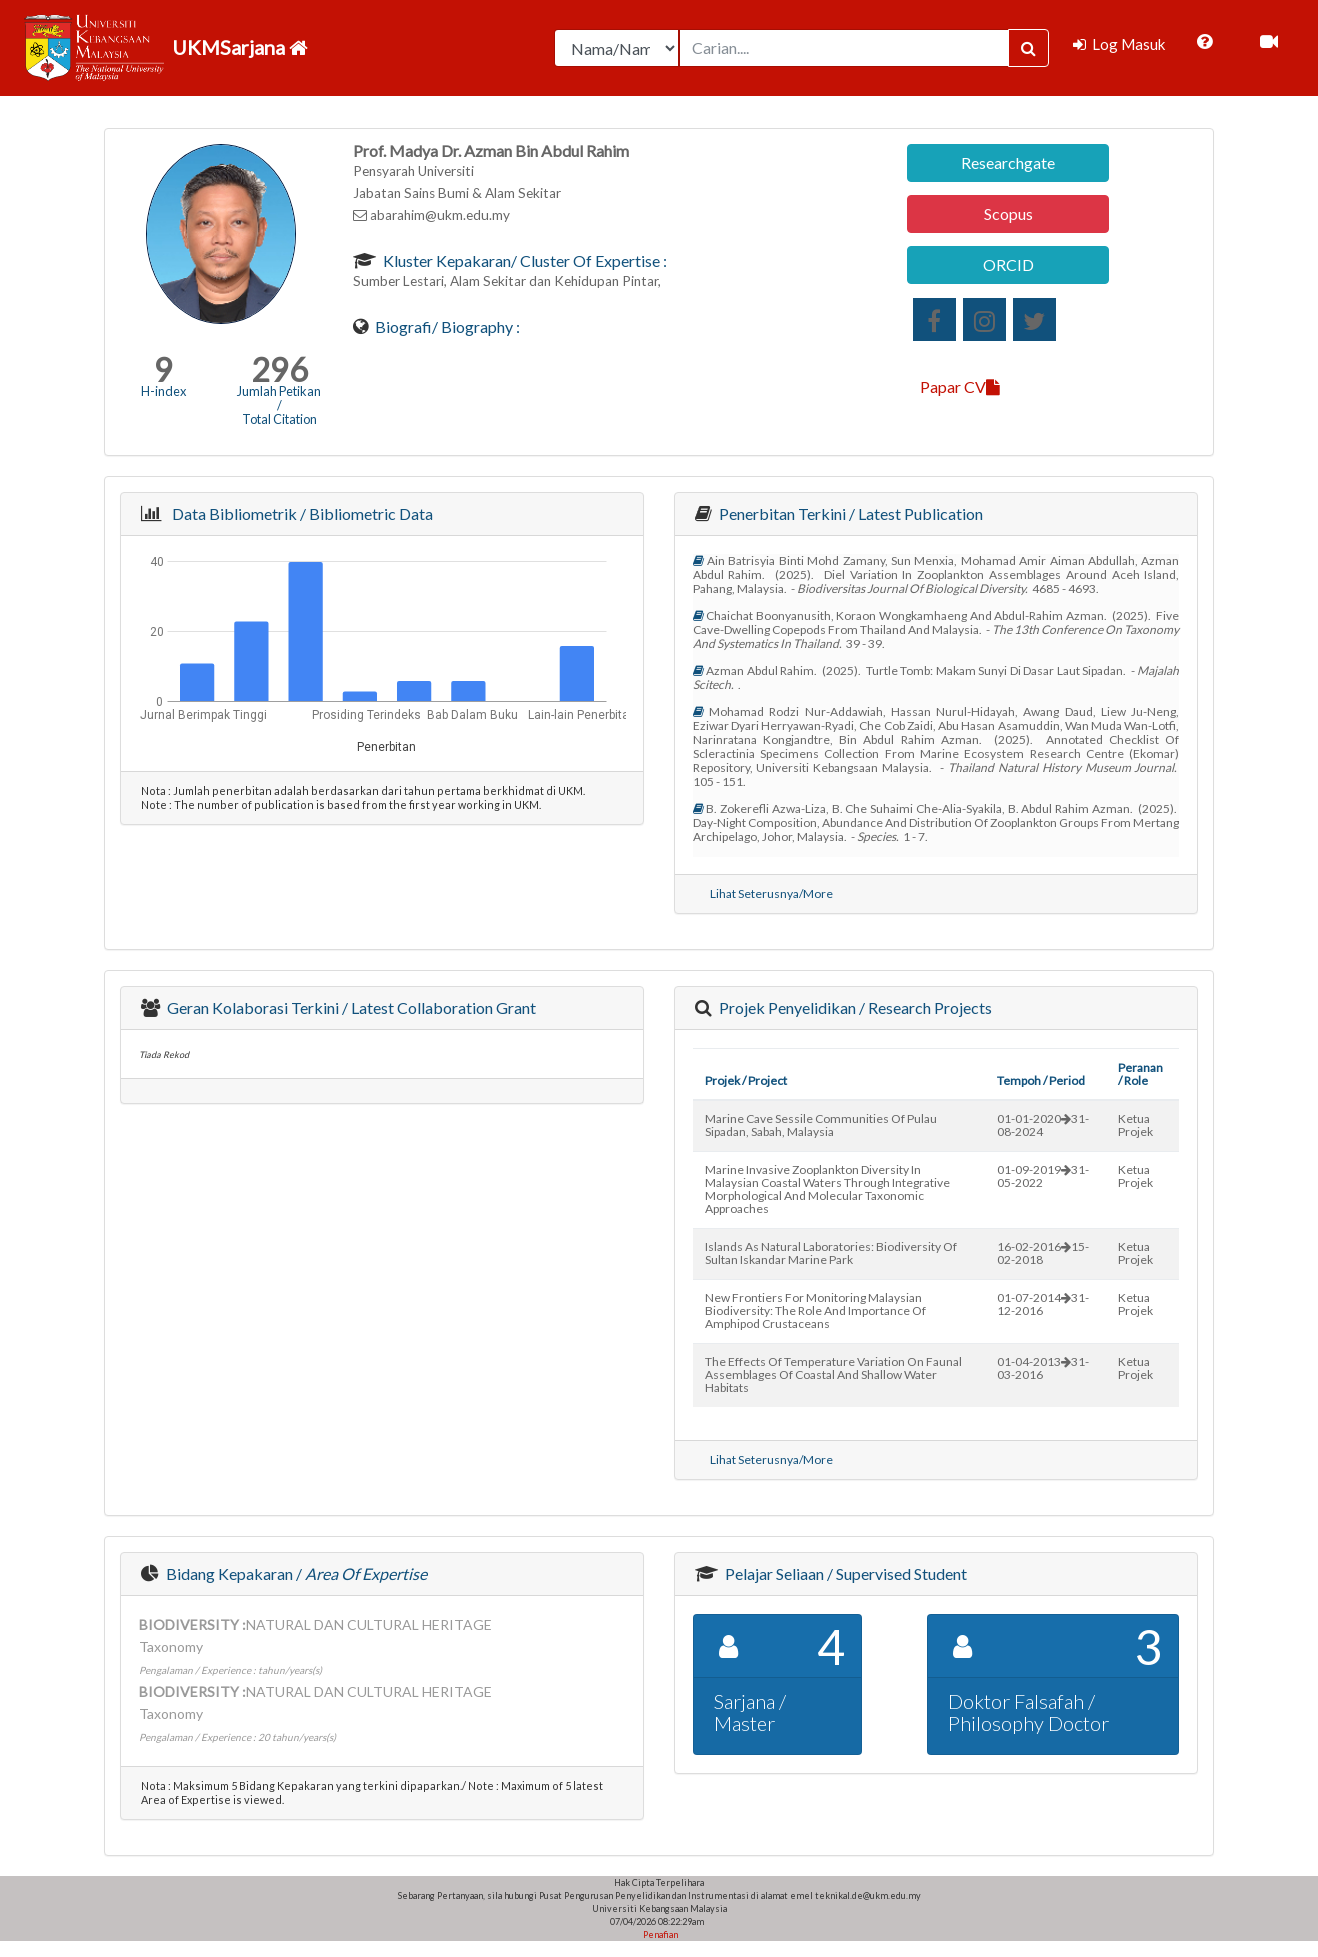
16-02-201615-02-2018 (1043, 1253)
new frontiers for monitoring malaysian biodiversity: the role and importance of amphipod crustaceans (815, 1310)
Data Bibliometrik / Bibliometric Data (299, 513)
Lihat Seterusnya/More (771, 893)
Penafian (659, 1934)
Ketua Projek (1135, 1125)
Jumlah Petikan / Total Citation (279, 405)
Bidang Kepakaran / (295, 1573)
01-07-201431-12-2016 (1043, 1304)
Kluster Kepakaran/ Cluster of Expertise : (523, 260)
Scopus (1008, 213)
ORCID (1008, 264)
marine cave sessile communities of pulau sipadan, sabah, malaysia (821, 1125)
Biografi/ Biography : (446, 326)
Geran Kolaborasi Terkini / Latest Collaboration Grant (350, 1007)
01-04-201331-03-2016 (1043, 1368)
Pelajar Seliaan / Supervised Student (844, 1573)
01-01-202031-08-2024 (1043, 1125)
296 (279, 369)
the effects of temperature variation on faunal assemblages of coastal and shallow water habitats (833, 1374)
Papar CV (960, 386)
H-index (163, 391)
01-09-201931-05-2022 (1043, 1176)
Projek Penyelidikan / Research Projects (854, 1007)
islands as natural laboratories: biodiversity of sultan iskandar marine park (831, 1253)
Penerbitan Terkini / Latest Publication (849, 513)
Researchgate (1008, 162)
